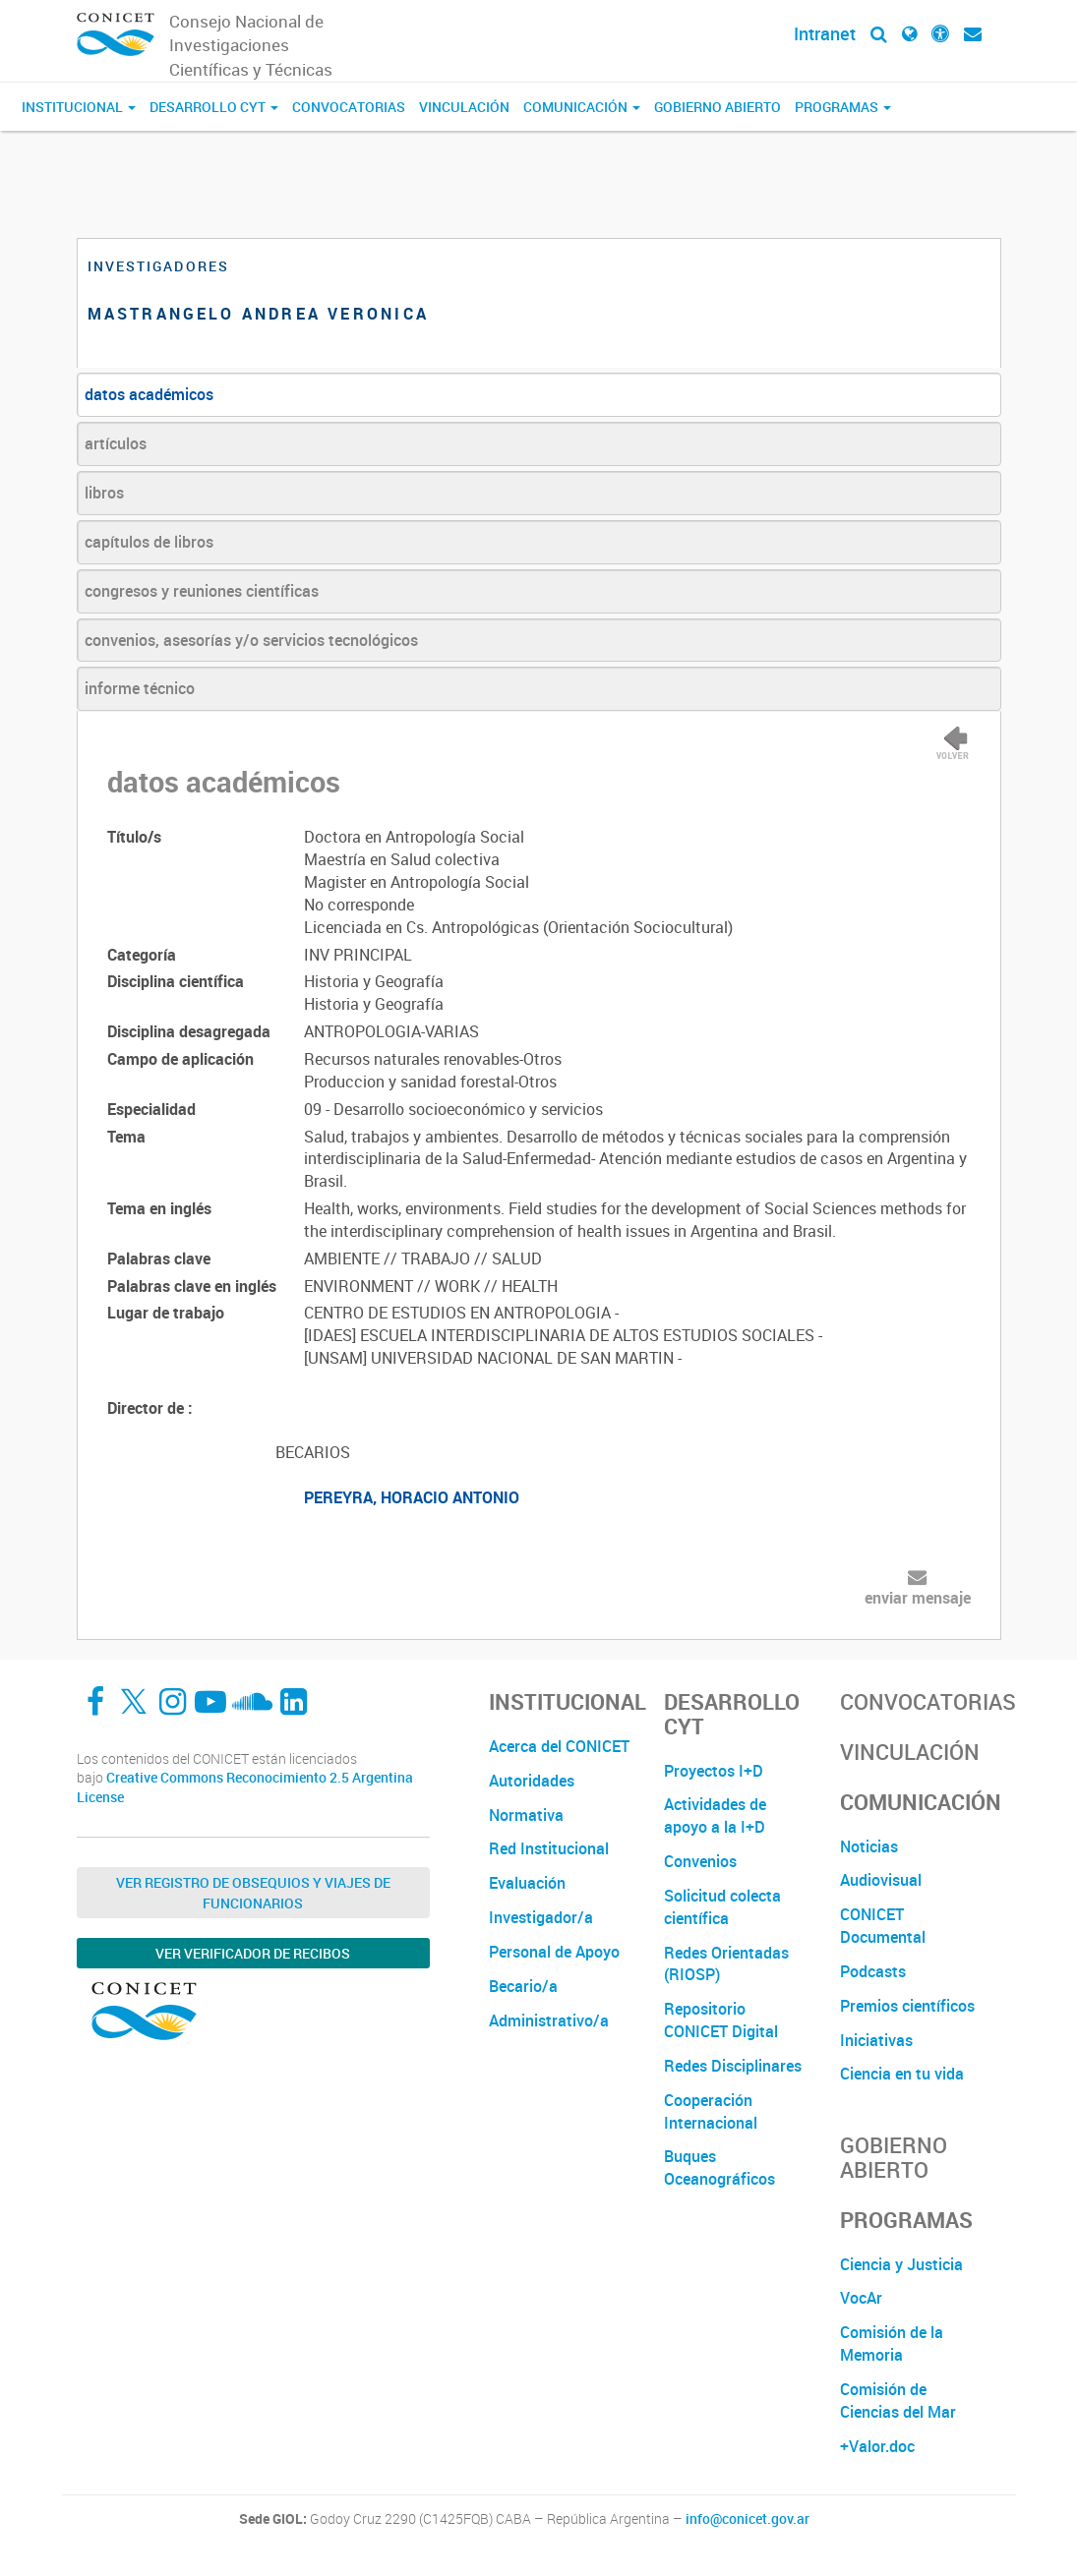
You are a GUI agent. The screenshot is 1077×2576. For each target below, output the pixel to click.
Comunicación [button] (581, 106)
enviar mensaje (918, 1598)
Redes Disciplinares (733, 2066)
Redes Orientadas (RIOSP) (726, 1964)
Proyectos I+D (713, 1771)
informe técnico (140, 688)
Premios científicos (907, 2006)
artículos (116, 443)
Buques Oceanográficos (719, 2167)
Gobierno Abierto (717, 106)
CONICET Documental (883, 1925)
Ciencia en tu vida (902, 2073)
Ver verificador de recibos (252, 1953)
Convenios (700, 1861)
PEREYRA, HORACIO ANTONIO (411, 1497)
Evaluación (527, 1883)
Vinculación (464, 106)
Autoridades (531, 1780)
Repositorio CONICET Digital (721, 2020)
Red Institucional (549, 1848)
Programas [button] (843, 106)
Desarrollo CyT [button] (214, 106)
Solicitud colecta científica (722, 1907)
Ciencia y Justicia (901, 2264)
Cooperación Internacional (710, 2111)
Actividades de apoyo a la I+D (715, 1815)
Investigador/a (541, 1917)
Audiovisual (881, 1880)
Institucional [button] (79, 106)
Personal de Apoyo (554, 1951)
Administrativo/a (549, 2020)
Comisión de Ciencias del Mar (898, 2400)
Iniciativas (876, 2040)
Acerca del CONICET (559, 1746)
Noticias (869, 1846)
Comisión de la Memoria (891, 2343)
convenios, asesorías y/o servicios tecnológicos (251, 640)
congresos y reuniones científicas (202, 591)
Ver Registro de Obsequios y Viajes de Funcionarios (253, 1892)
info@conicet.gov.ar (747, 2519)
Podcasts (873, 1971)
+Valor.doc (877, 2446)
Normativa (526, 1815)
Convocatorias (348, 106)
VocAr (861, 2298)
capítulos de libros (149, 542)
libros (104, 492)
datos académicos (149, 394)
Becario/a (523, 1986)
